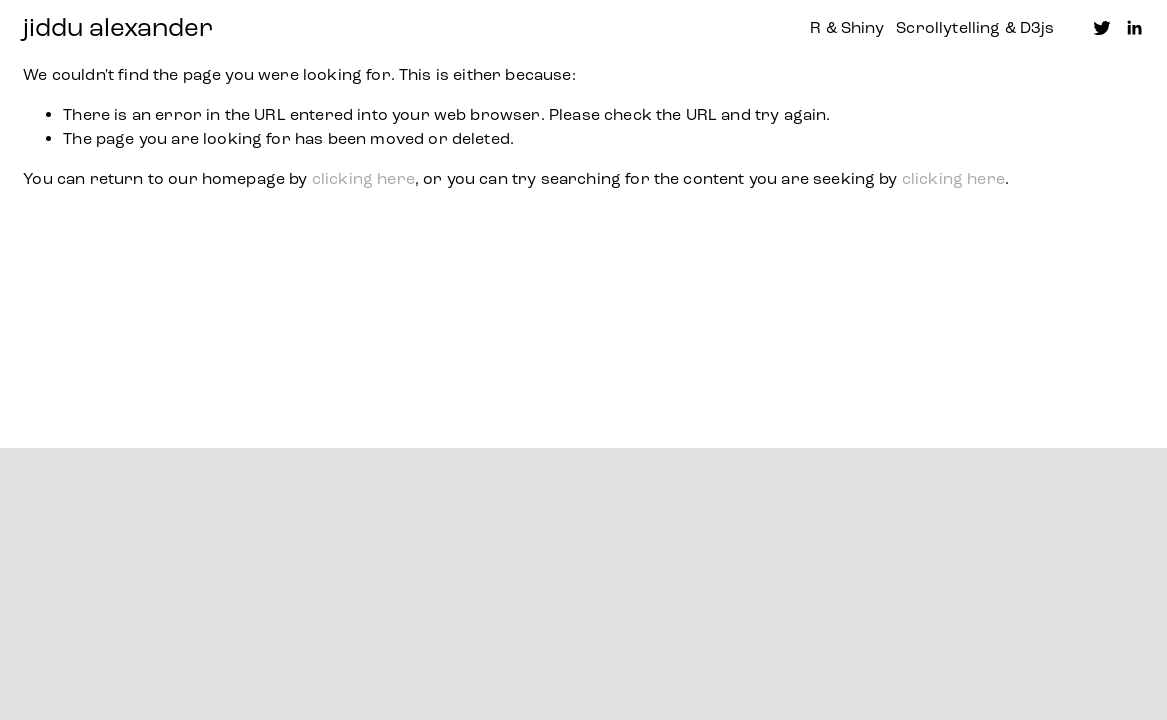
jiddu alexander (118, 27)
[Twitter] (1102, 28)
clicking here (363, 178)
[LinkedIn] (1134, 28)
